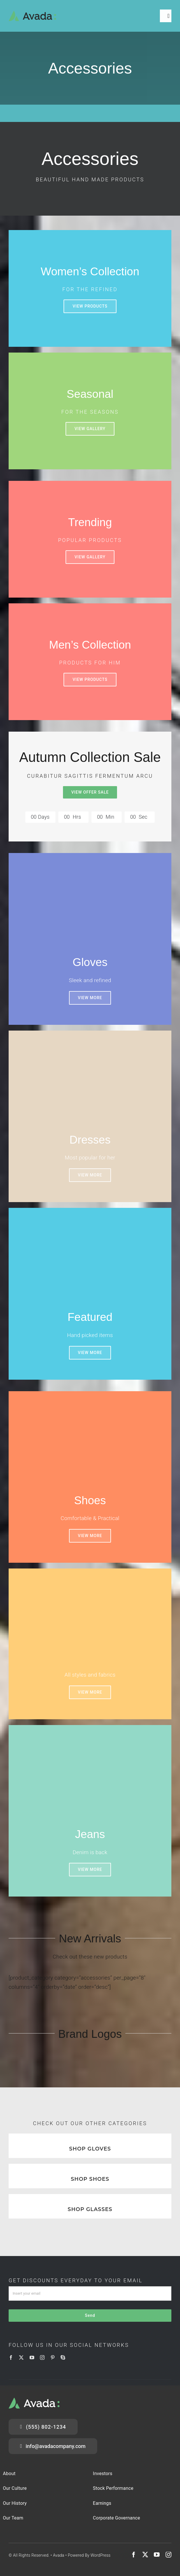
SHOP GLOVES (90, 2149)
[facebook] (11, 2357)
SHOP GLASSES (90, 2209)
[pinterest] (52, 2357)
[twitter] (21, 2357)
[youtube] (32, 2357)
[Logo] (32, 13)
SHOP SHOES (90, 2179)
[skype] (63, 2357)
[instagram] (42, 2357)
